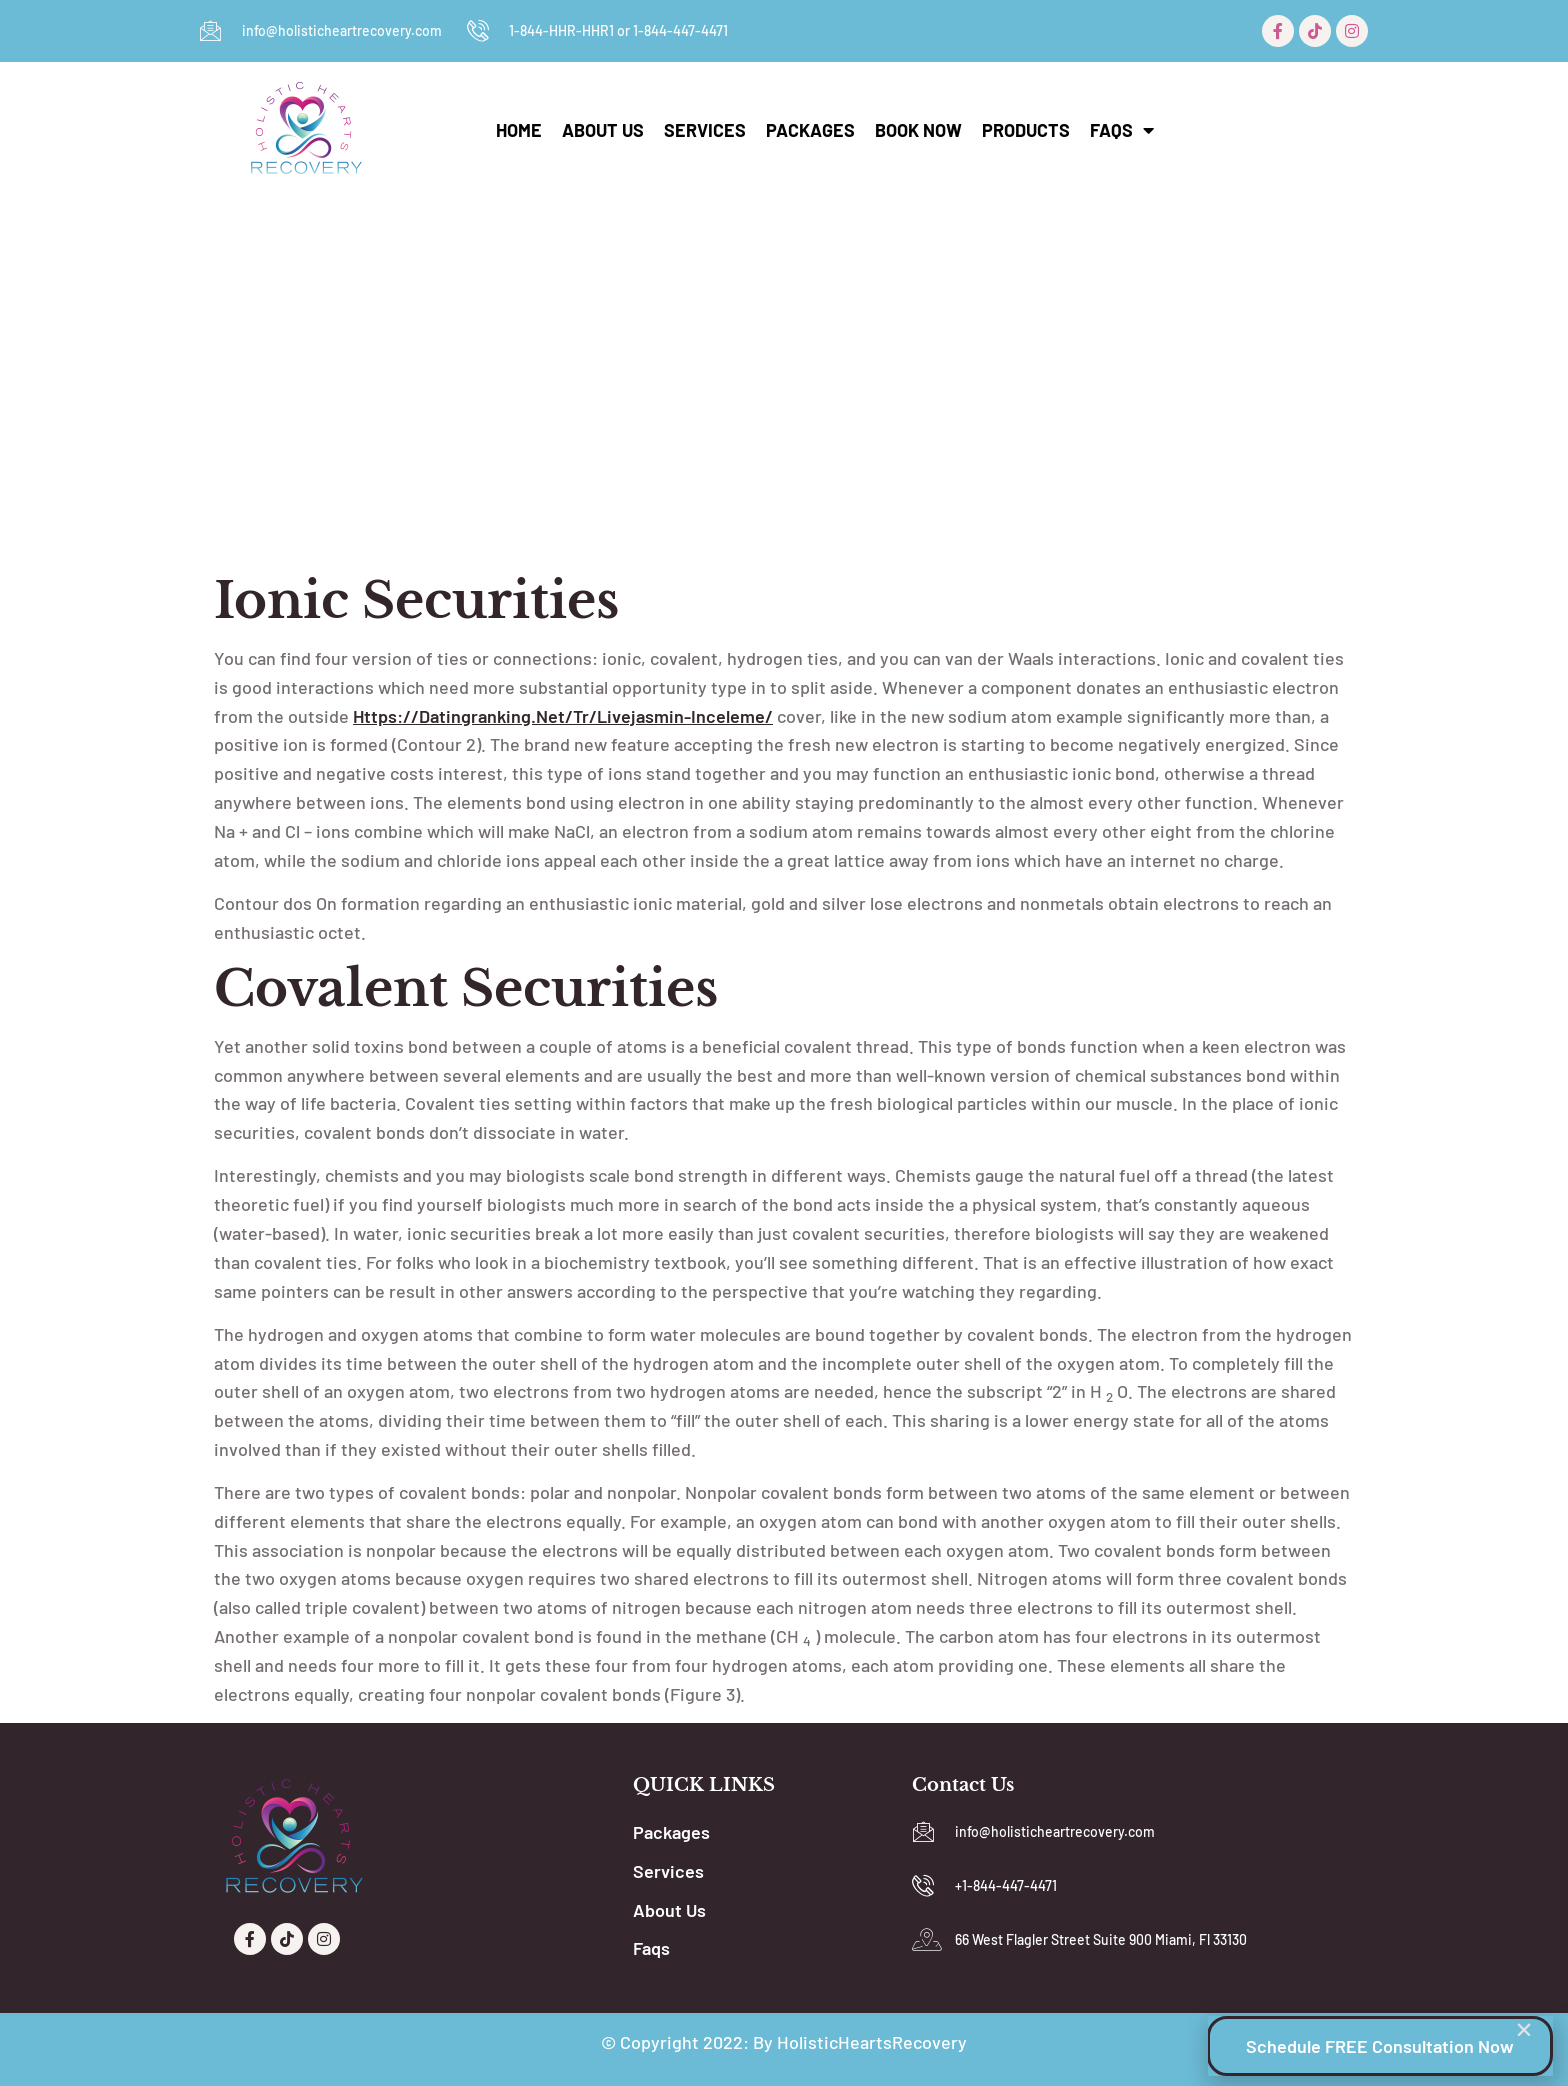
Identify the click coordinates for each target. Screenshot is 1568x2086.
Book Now (918, 130)
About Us (603, 130)
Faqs (1122, 130)
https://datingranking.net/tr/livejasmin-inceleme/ (563, 716)
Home (519, 130)
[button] (1524, 2030)
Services (705, 130)
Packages (810, 130)
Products (1026, 130)
